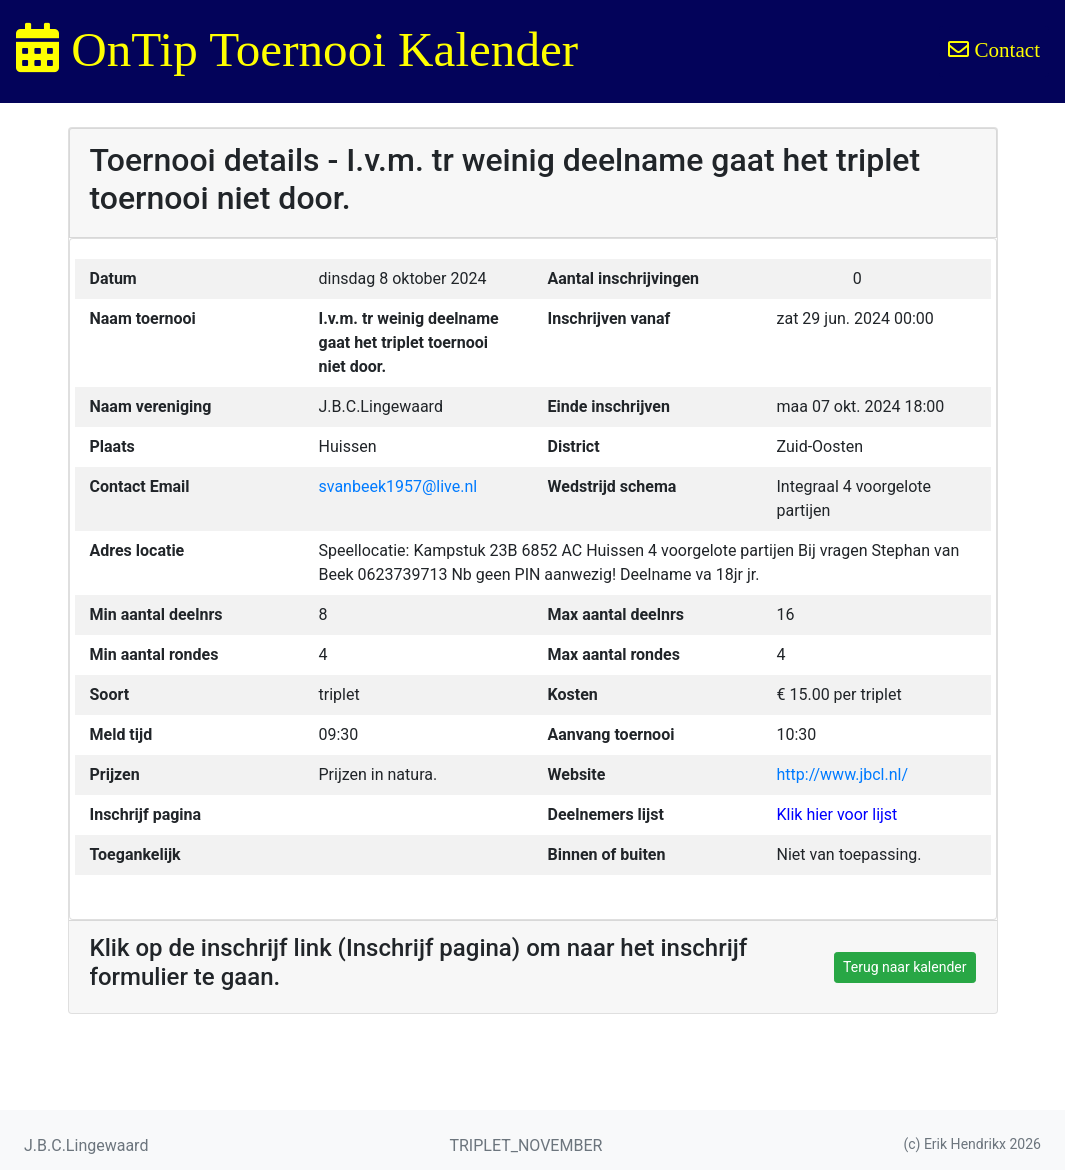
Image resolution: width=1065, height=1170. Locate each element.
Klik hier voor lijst (837, 814)
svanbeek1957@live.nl (398, 486)
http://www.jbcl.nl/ (843, 774)
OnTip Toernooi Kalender (297, 49)
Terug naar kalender (904, 967)
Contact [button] (994, 50)
